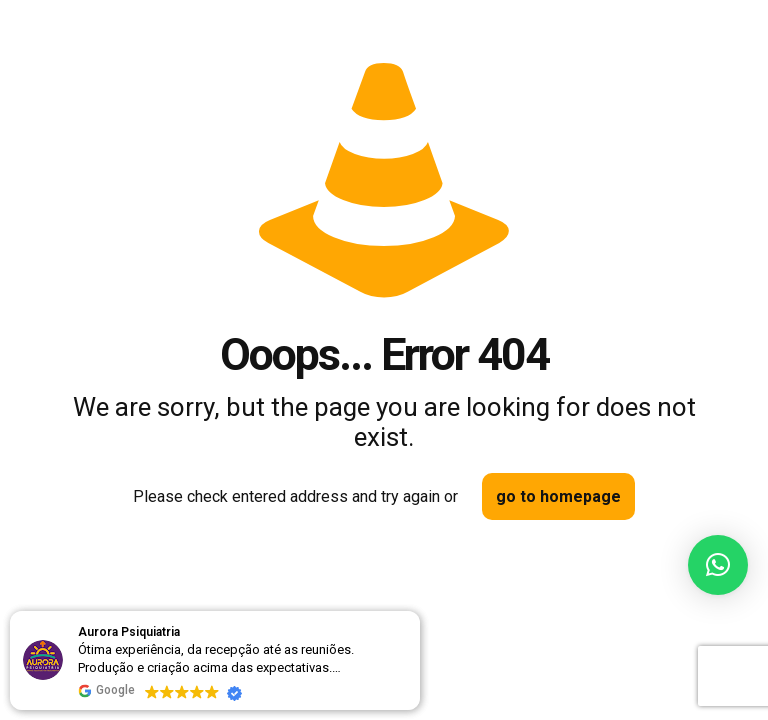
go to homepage (558, 496)
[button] (718, 565)
